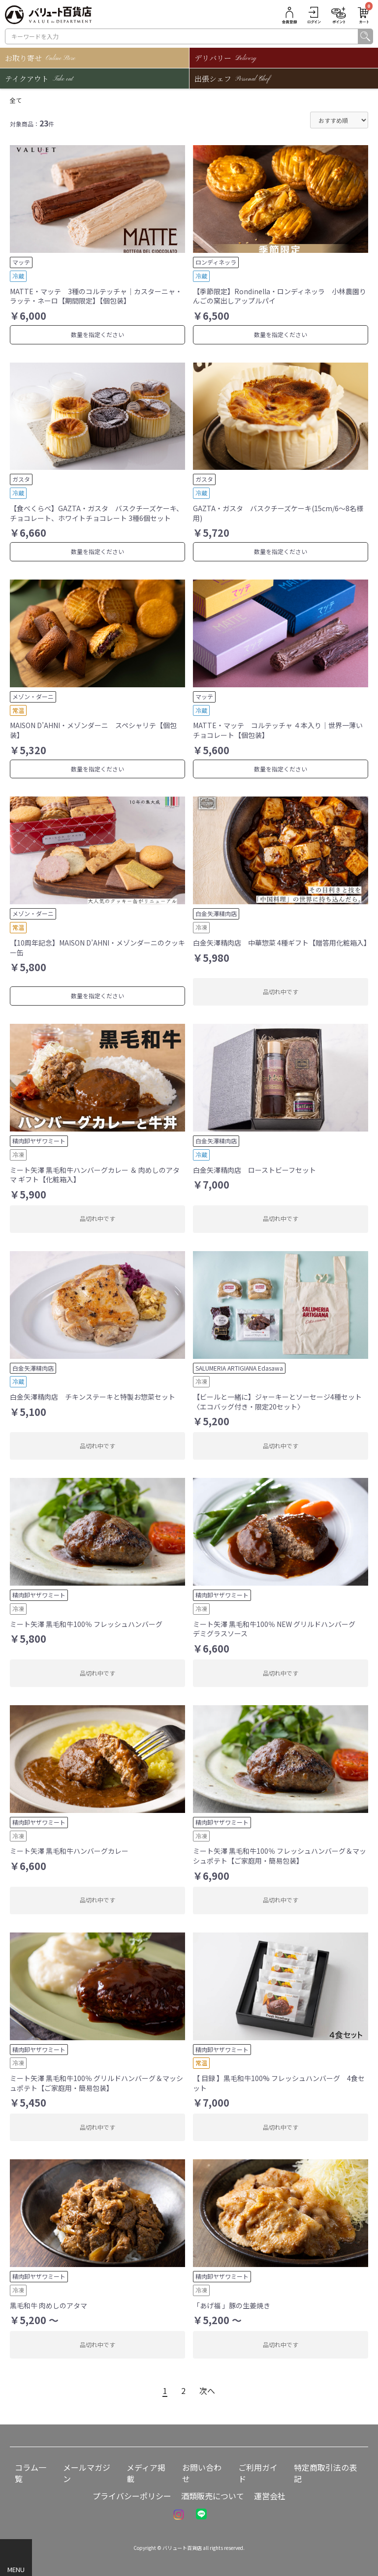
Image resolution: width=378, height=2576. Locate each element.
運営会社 (269, 2496)
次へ (207, 2390)
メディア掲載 (145, 2473)
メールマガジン (86, 2473)
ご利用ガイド (258, 2473)
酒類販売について (212, 2496)
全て (16, 100)
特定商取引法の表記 (325, 2473)
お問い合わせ (201, 2473)
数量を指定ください (97, 334)
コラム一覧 (30, 2473)
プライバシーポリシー (132, 2496)
